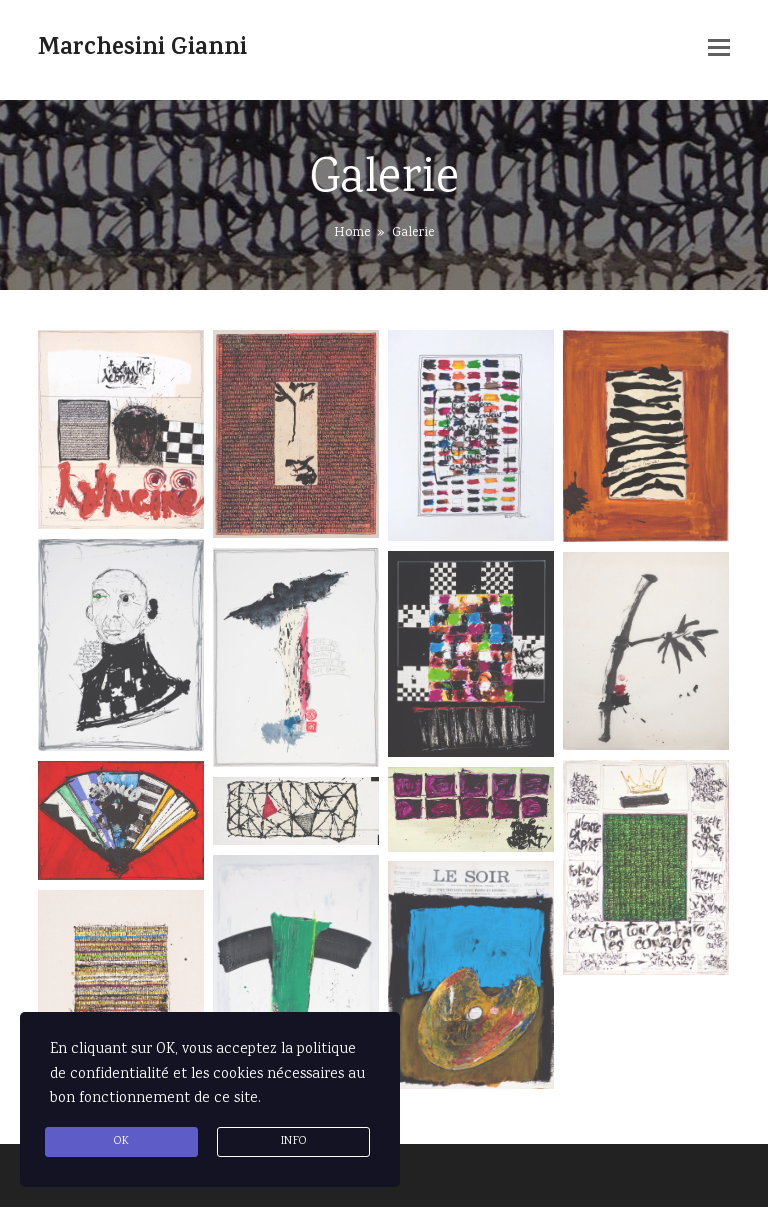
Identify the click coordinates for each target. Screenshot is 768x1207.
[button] (719, 50)
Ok (121, 1141)
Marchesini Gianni (142, 50)
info (294, 1141)
